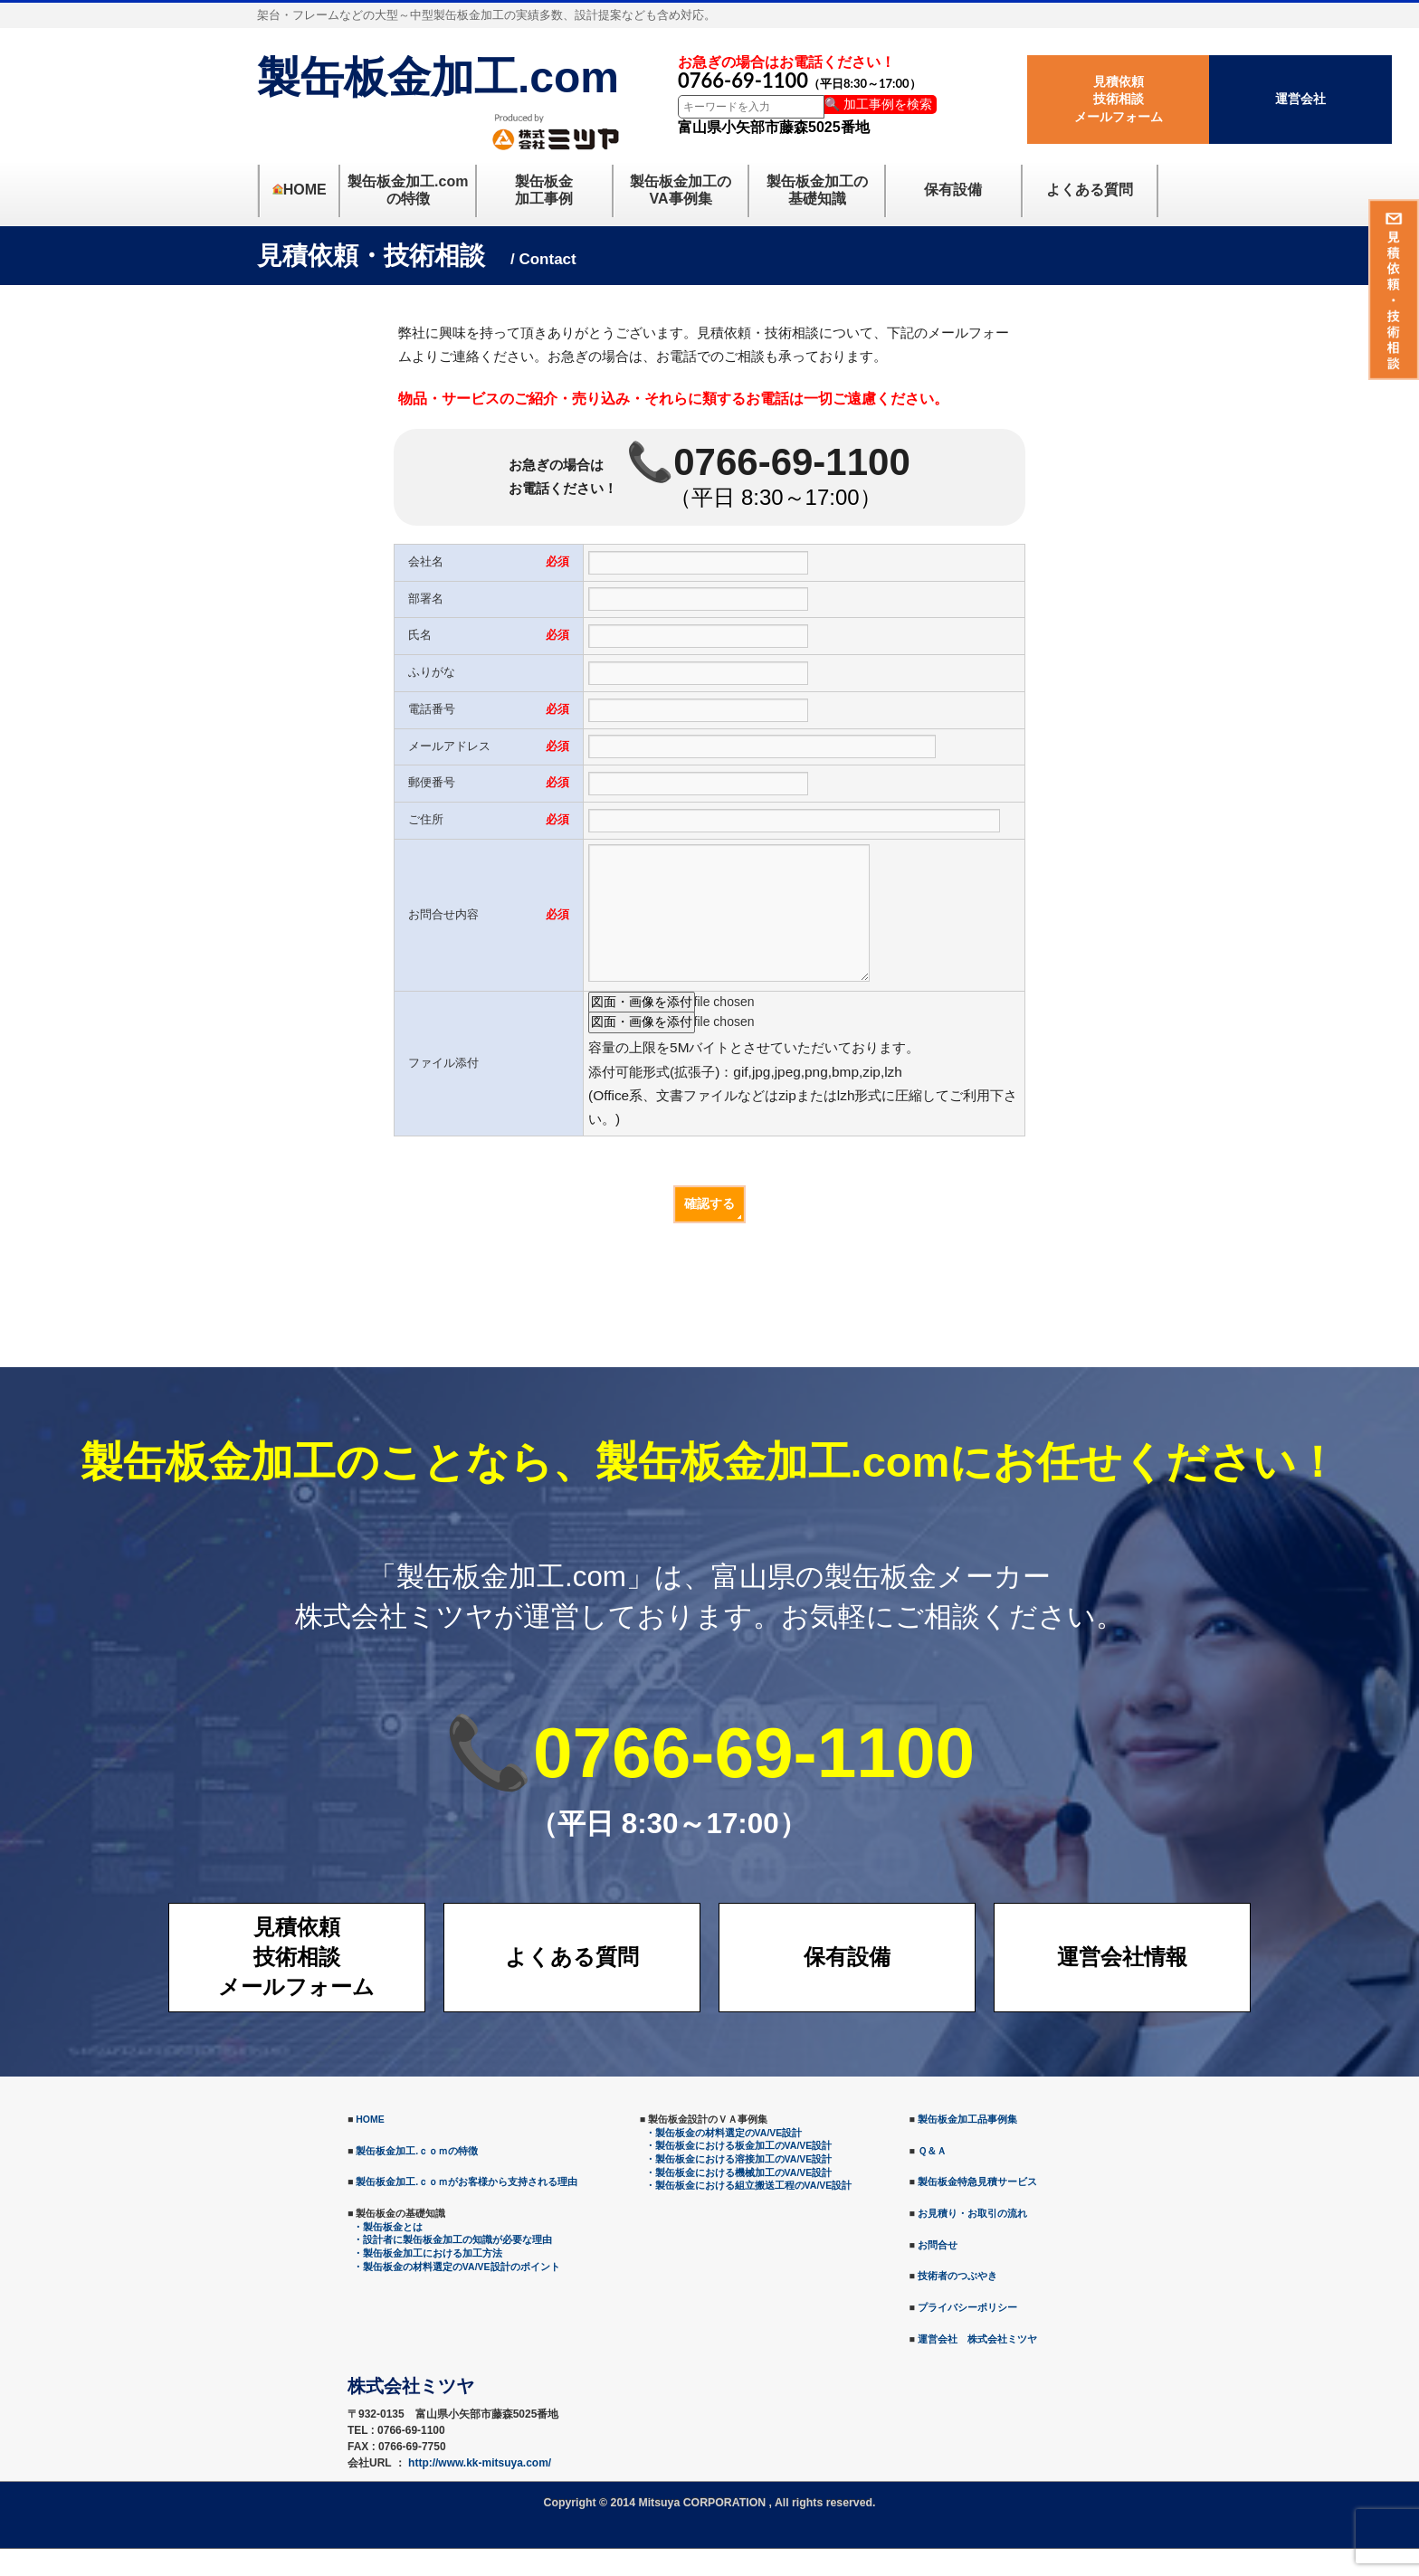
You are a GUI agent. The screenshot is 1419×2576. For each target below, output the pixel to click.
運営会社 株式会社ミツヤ (977, 2366)
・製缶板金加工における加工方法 (427, 2280)
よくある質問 (572, 1984)
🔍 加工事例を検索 (878, 104)
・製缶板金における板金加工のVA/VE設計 (739, 2172)
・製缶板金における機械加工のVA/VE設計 (739, 2199)
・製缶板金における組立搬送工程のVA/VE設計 (748, 2212)
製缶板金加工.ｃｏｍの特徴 (417, 2177)
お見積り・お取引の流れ (972, 2240)
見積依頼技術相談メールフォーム (1118, 99)
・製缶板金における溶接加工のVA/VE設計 (739, 2186)
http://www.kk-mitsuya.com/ (479, 2490)
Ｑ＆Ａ (932, 2177)
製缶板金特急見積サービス (977, 2208)
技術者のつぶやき (957, 2302)
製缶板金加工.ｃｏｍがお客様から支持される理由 (466, 2208)
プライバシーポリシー (967, 2334)
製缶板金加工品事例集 (967, 2146)
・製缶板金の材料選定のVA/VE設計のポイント (456, 2293)
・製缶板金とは (388, 2253)
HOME (370, 2146)
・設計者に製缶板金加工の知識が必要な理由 (452, 2266)
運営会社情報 (1122, 1984)
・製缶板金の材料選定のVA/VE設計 (724, 2159)
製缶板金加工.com (438, 77)
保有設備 (847, 1984)
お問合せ (937, 2272)
